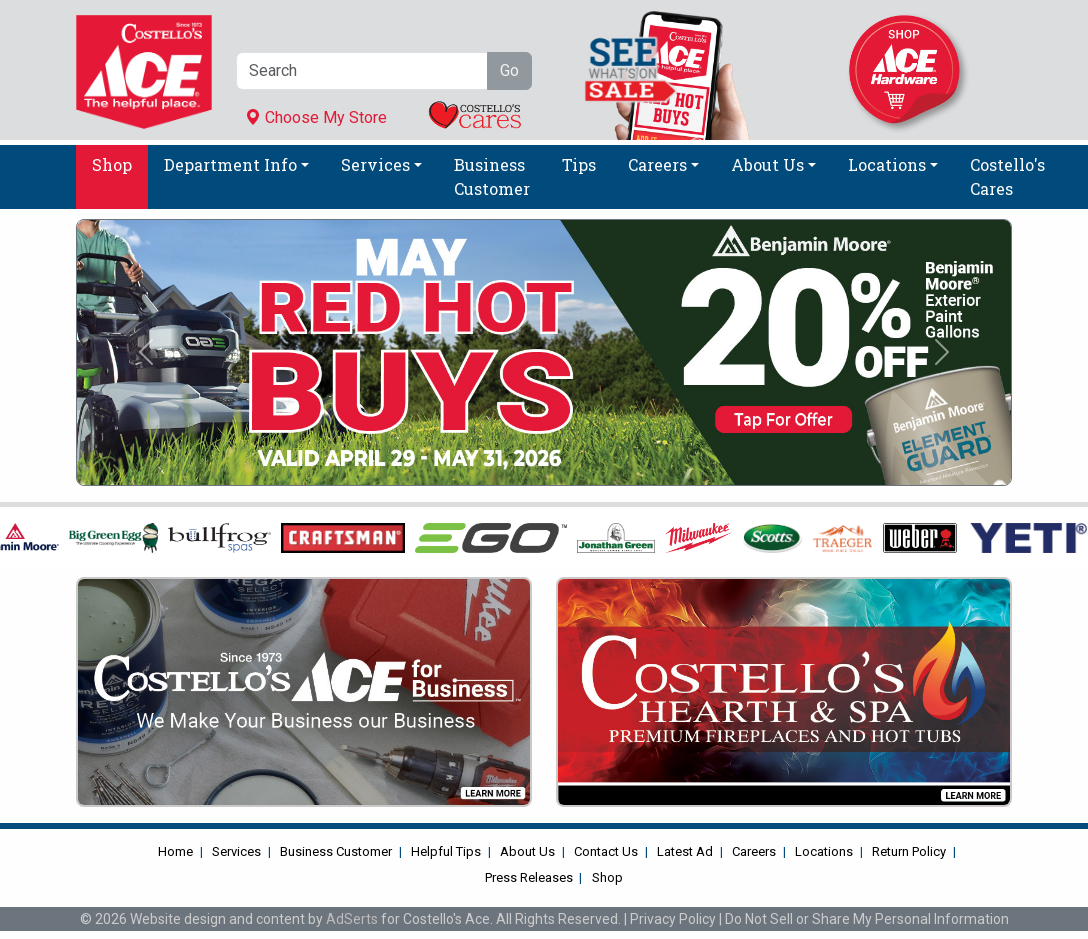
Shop (112, 164)
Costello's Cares (1007, 176)
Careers (657, 164)
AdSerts (352, 919)
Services (375, 164)
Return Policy (909, 851)
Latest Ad (685, 851)
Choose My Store (316, 117)
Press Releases (529, 877)
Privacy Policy (673, 919)
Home (175, 851)
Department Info (230, 164)
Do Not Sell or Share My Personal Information (867, 919)
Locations (887, 164)
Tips (579, 164)
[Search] (362, 71)
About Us (767, 164)
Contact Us (606, 851)
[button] (146, 352)
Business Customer (492, 176)
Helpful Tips (446, 851)
